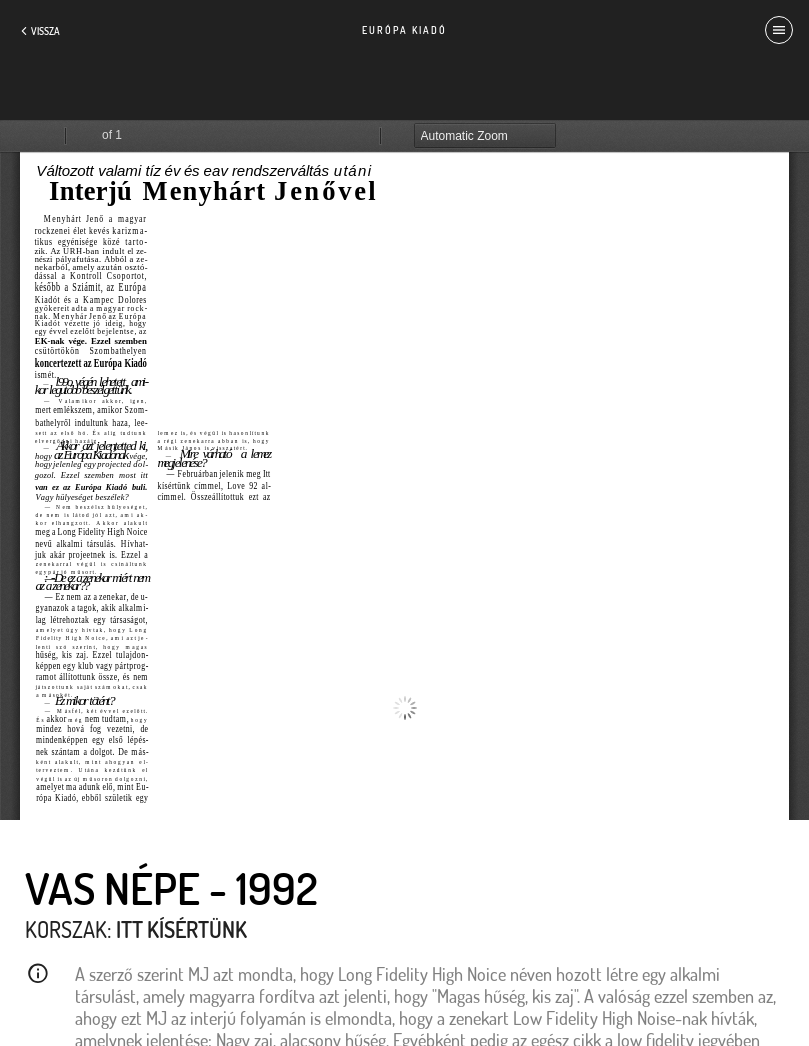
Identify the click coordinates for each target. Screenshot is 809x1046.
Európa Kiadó (404, 30)
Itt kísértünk (181, 929)
